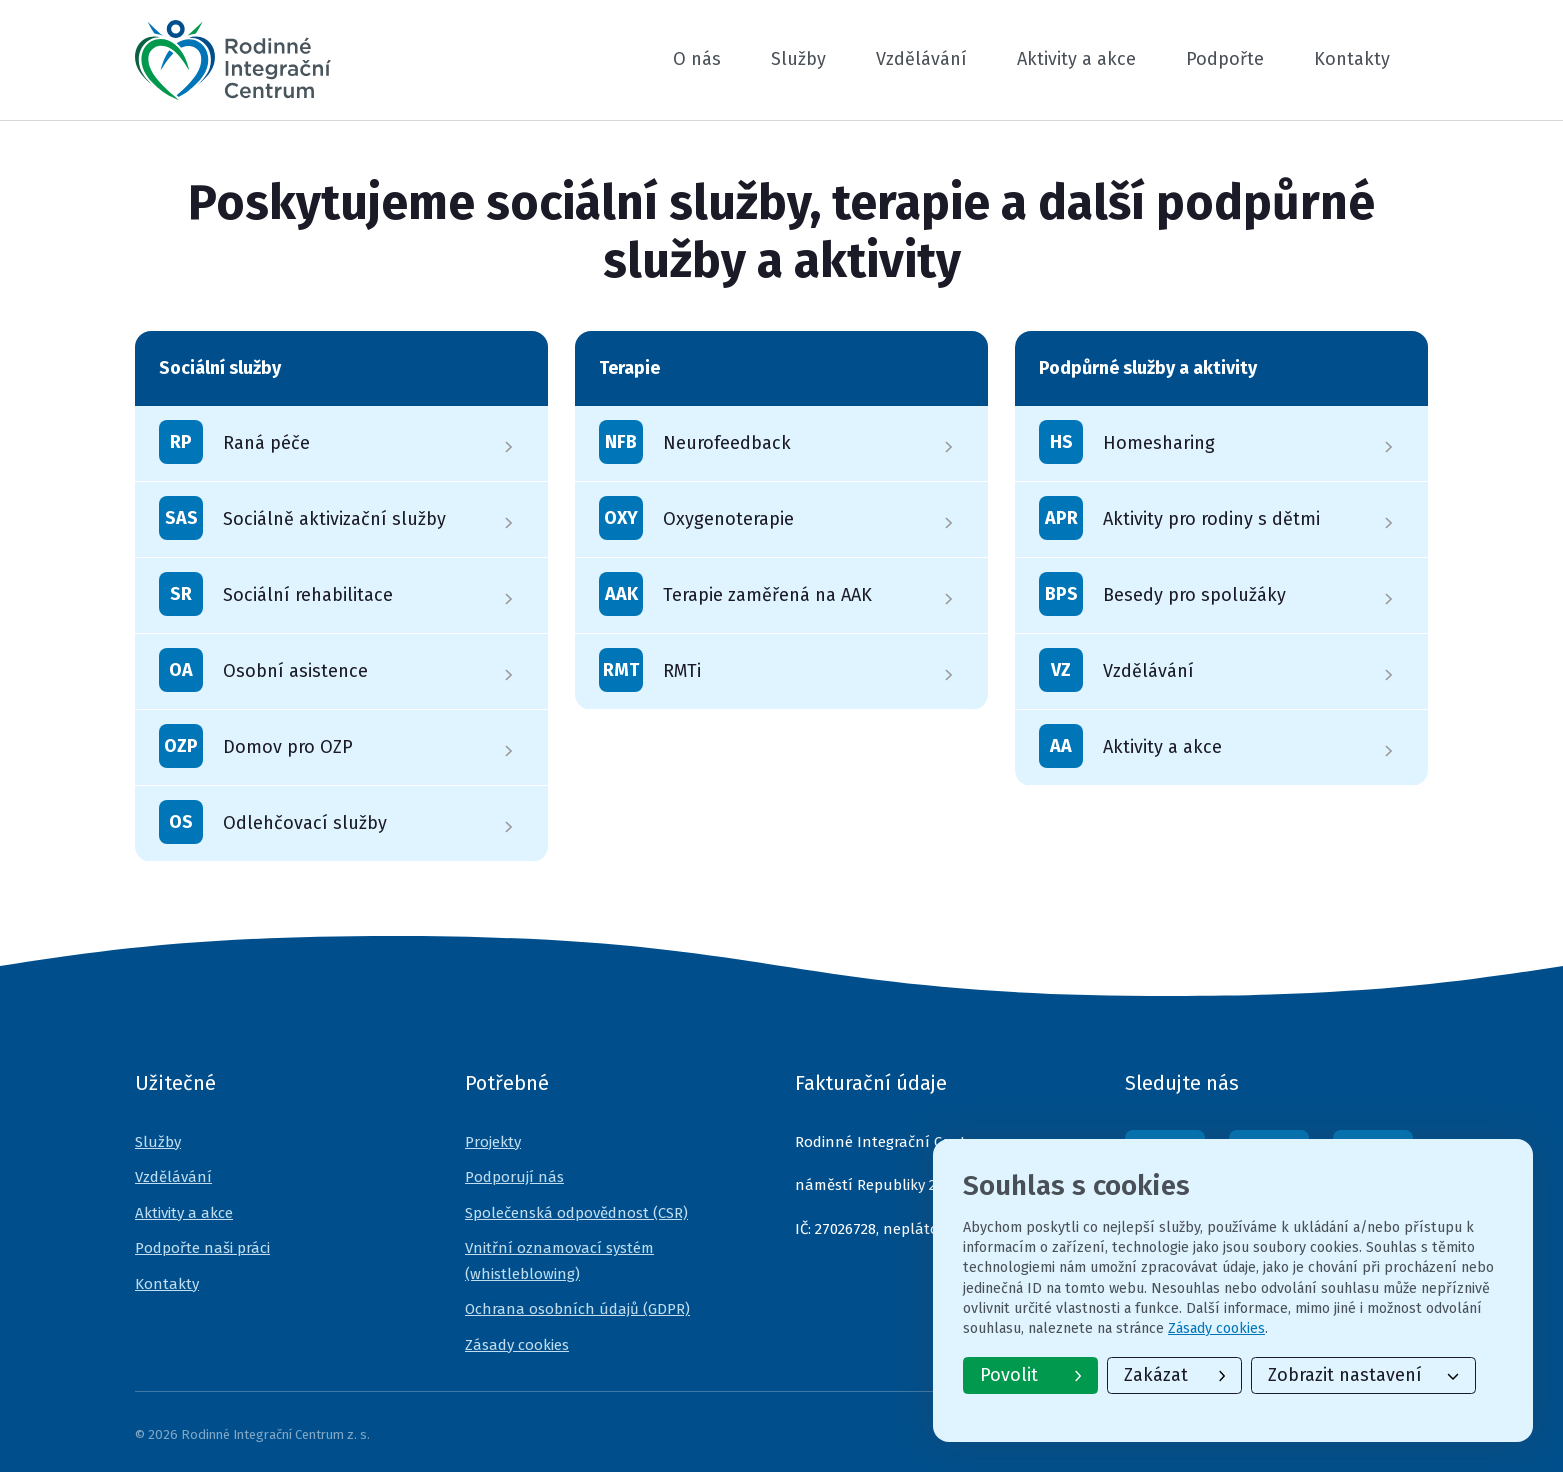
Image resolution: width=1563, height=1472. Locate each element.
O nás (697, 59)
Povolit (1030, 1375)
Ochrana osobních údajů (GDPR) (577, 1309)
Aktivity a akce (1076, 59)
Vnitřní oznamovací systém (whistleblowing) (559, 1261)
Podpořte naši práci (202, 1248)
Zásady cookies (517, 1345)
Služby (798, 59)
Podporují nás (514, 1177)
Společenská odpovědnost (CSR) (576, 1213)
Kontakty (1352, 59)
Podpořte (1225, 59)
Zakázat (1174, 1375)
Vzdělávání (921, 59)
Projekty (493, 1142)
